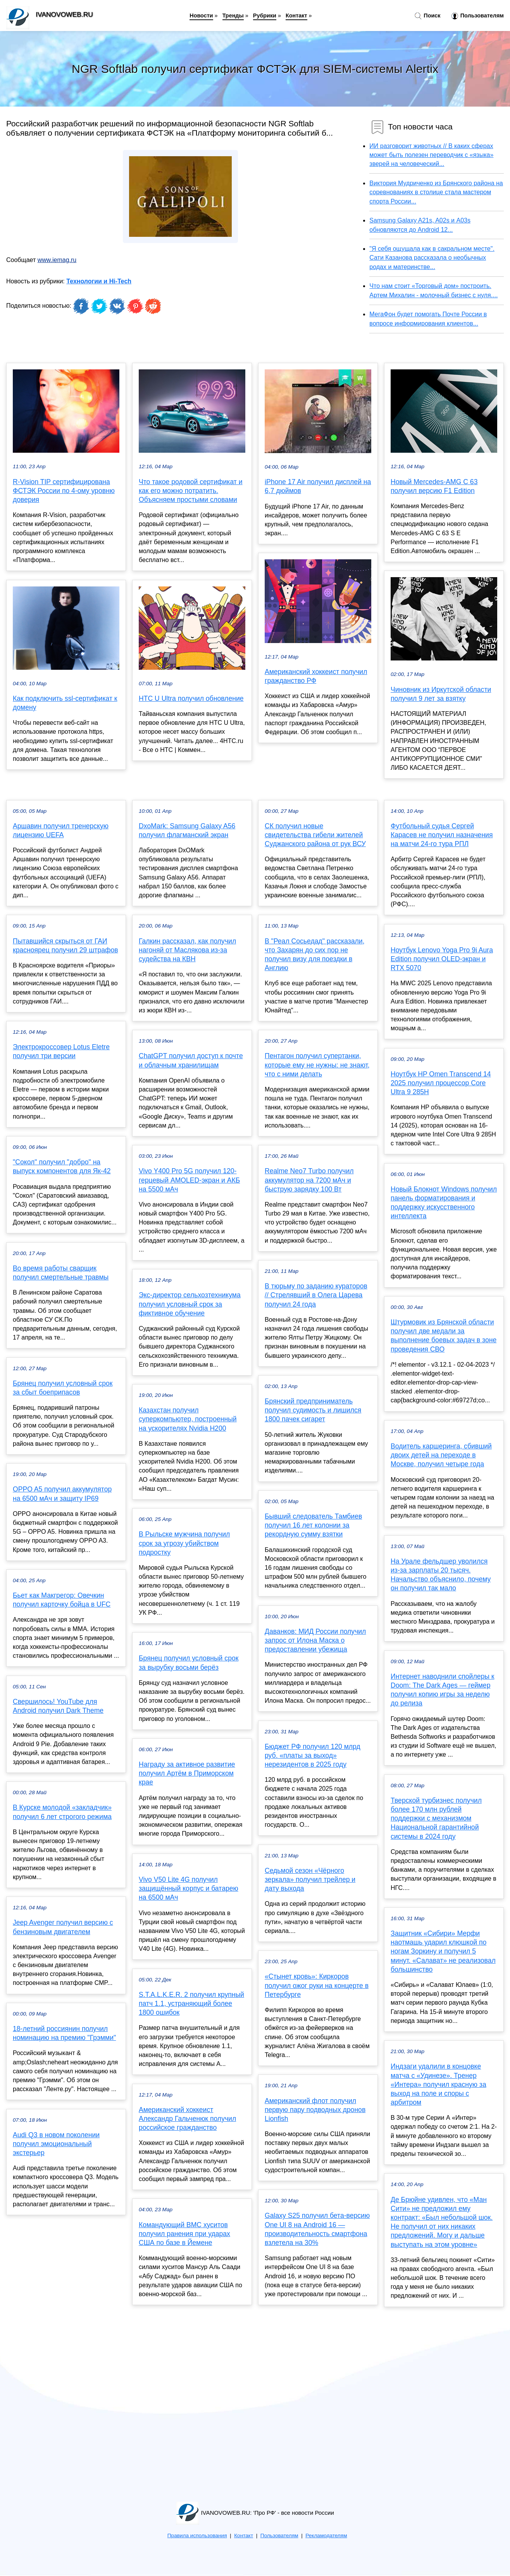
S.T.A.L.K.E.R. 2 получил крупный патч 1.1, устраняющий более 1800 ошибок (191, 2003)
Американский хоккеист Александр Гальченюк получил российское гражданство (187, 2118)
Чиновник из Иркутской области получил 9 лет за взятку (441, 694)
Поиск (427, 15)
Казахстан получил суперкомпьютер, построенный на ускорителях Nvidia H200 (188, 1419)
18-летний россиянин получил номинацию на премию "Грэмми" (64, 2033)
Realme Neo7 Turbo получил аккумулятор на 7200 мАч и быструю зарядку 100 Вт (309, 1180)
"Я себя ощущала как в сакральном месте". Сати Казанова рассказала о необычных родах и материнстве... (431, 257)
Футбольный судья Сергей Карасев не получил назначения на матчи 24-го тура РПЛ (442, 835)
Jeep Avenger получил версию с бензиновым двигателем (63, 1927)
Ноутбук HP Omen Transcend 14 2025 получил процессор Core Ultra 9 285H (441, 1083)
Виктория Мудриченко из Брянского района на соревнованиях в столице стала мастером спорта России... (436, 192)
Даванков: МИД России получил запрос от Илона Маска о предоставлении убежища (315, 1640)
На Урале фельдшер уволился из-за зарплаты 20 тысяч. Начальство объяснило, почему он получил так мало (441, 1574)
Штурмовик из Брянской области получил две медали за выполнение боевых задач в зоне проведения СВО (443, 1335)
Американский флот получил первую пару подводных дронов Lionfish (315, 2110)
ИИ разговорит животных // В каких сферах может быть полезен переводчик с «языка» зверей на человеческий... (431, 155)
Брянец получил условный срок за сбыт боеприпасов (62, 1387)
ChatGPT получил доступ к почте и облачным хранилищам (191, 1060)
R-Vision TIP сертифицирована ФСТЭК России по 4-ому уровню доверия (64, 490)
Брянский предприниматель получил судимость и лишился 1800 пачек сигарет (313, 1410)
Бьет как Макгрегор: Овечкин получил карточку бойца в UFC (61, 1599)
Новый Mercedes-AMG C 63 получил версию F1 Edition (434, 486)
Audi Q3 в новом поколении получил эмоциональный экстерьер (56, 2144)
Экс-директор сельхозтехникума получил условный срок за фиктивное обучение (190, 1304)
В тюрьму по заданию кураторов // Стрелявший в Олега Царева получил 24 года (316, 1295)
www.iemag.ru (57, 260)
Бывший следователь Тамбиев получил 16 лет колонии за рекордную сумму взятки (313, 1525)
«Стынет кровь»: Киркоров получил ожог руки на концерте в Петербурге (317, 1985)
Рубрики (264, 15)
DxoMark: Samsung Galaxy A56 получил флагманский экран (187, 830)
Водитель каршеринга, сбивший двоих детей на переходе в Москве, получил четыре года (441, 1455)
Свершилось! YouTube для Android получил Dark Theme (58, 1706)
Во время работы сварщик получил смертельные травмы (61, 1272)
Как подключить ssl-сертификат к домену (65, 703)
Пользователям (477, 15)
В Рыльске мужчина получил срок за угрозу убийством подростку (184, 1543)
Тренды (233, 15)
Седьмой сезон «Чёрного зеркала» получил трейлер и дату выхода (310, 1879)
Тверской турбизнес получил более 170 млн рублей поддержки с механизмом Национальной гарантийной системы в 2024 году (436, 1818)
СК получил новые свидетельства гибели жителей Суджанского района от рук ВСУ (315, 835)
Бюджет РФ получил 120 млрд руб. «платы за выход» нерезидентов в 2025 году (312, 1755)
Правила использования (197, 2535)
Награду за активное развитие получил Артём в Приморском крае (187, 1773)
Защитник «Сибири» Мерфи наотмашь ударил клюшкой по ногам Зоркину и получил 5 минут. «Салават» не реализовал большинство (443, 1951)
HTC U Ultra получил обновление (191, 698)
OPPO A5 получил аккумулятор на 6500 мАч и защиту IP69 (62, 1493)
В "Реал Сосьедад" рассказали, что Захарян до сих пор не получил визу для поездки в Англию (315, 954)
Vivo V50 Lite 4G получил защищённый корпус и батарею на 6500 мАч (188, 1888)
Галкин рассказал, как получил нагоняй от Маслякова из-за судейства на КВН (187, 950)
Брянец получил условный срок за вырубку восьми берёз (188, 1662)
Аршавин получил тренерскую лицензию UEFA (61, 830)
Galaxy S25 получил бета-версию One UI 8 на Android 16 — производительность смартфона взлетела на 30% (317, 2229)
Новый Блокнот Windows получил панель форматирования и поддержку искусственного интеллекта (444, 1202)
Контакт (296, 15)
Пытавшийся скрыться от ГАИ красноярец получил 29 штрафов (65, 945)
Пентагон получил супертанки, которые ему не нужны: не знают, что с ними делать (317, 1065)
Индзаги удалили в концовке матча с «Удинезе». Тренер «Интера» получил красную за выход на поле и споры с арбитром (438, 2084)
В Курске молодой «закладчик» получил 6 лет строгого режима (62, 1812)
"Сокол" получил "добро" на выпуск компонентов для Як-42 (61, 1166)
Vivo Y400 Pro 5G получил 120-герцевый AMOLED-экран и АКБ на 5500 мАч (189, 1180)
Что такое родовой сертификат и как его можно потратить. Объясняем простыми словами (191, 490)
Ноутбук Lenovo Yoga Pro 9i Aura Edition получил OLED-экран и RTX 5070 (442, 959)
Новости (201, 15)
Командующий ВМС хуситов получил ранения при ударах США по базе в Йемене (184, 2234)
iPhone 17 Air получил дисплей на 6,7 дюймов (318, 486)
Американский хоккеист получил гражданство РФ (316, 676)
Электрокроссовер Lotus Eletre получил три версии (61, 1051)
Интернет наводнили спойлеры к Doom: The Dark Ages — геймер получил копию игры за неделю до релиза (442, 1690)
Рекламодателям (326, 2535)
